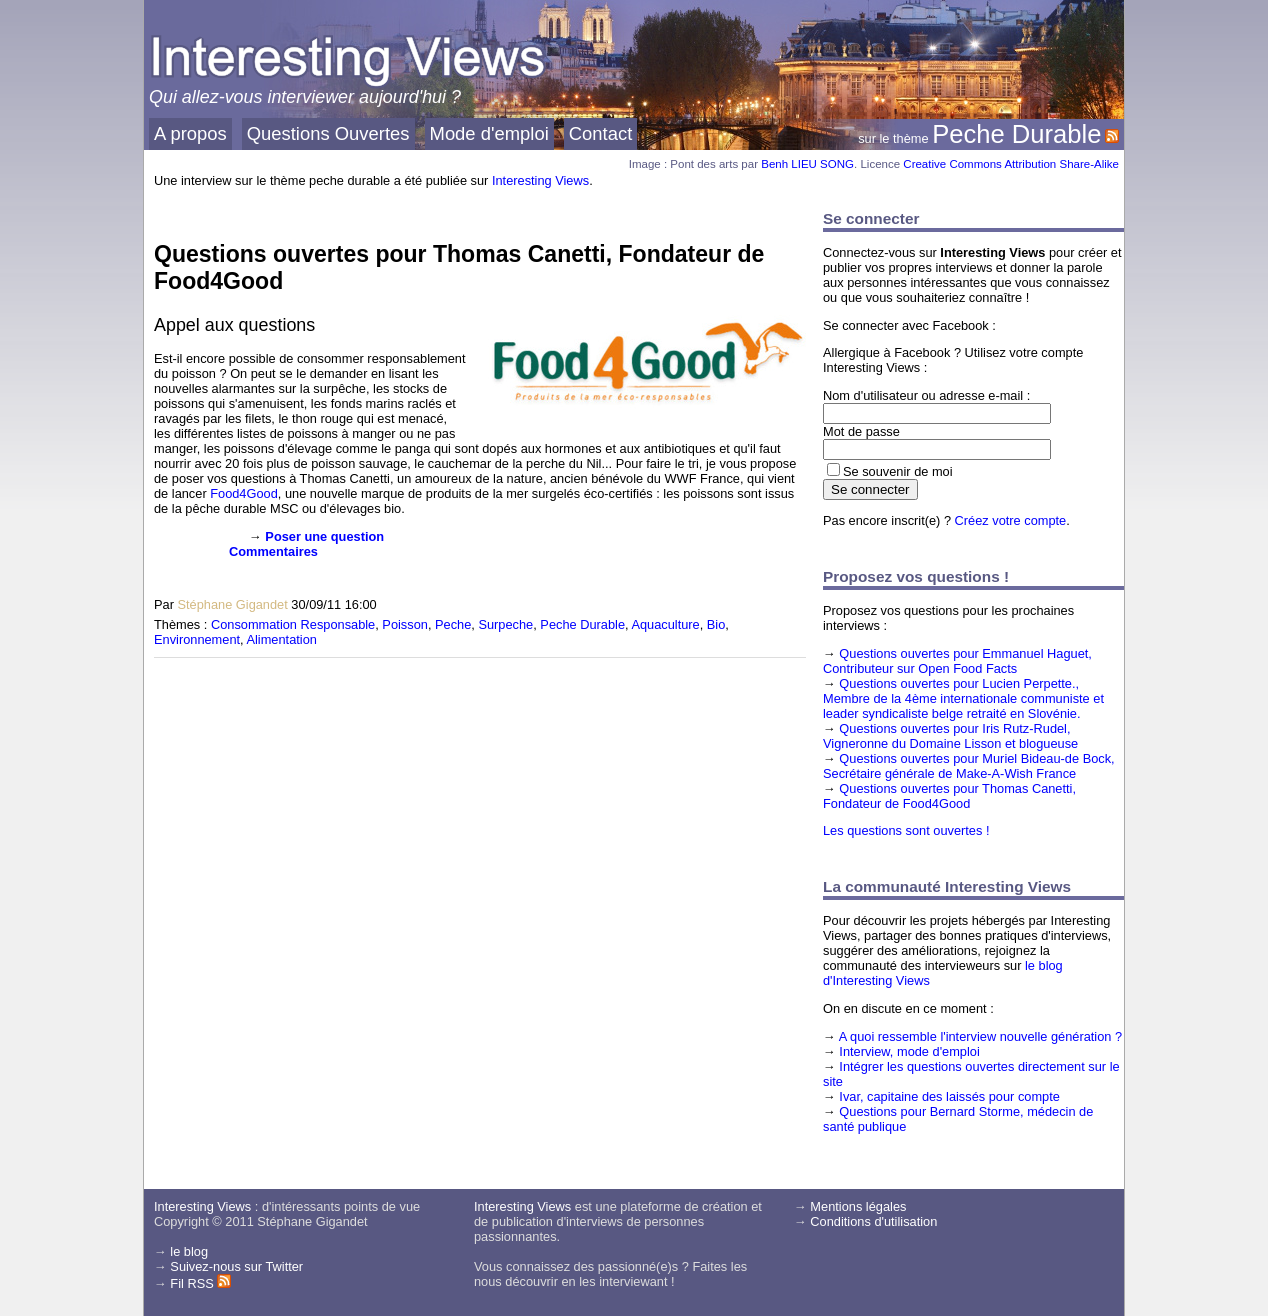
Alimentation (281, 639)
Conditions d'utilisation (873, 1221)
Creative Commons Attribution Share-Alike (1011, 164)
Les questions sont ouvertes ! (906, 830)
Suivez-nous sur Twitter (236, 1266)
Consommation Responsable (293, 624)
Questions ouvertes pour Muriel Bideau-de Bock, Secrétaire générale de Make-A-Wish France (969, 766)
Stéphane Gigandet (232, 604)
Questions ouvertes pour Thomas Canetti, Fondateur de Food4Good (949, 796)
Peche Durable (1016, 134)
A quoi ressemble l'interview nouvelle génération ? (980, 1036)
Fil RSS (200, 1283)
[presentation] (186, 560)
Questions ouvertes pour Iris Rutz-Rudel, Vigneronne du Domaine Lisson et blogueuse (950, 736)
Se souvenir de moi (898, 471)
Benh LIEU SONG (807, 164)
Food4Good (244, 493)
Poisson (405, 624)
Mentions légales (858, 1206)
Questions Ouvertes (328, 133)
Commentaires (273, 551)
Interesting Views (540, 180)
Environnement (197, 639)
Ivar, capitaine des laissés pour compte (949, 1096)
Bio (716, 624)
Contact (601, 133)
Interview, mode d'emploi (909, 1051)
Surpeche (505, 624)
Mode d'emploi (489, 133)
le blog (189, 1251)
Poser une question (324, 536)
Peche (453, 624)
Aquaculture (665, 624)
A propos (190, 133)
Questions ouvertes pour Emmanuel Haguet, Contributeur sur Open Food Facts (957, 661)
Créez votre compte (1011, 520)
